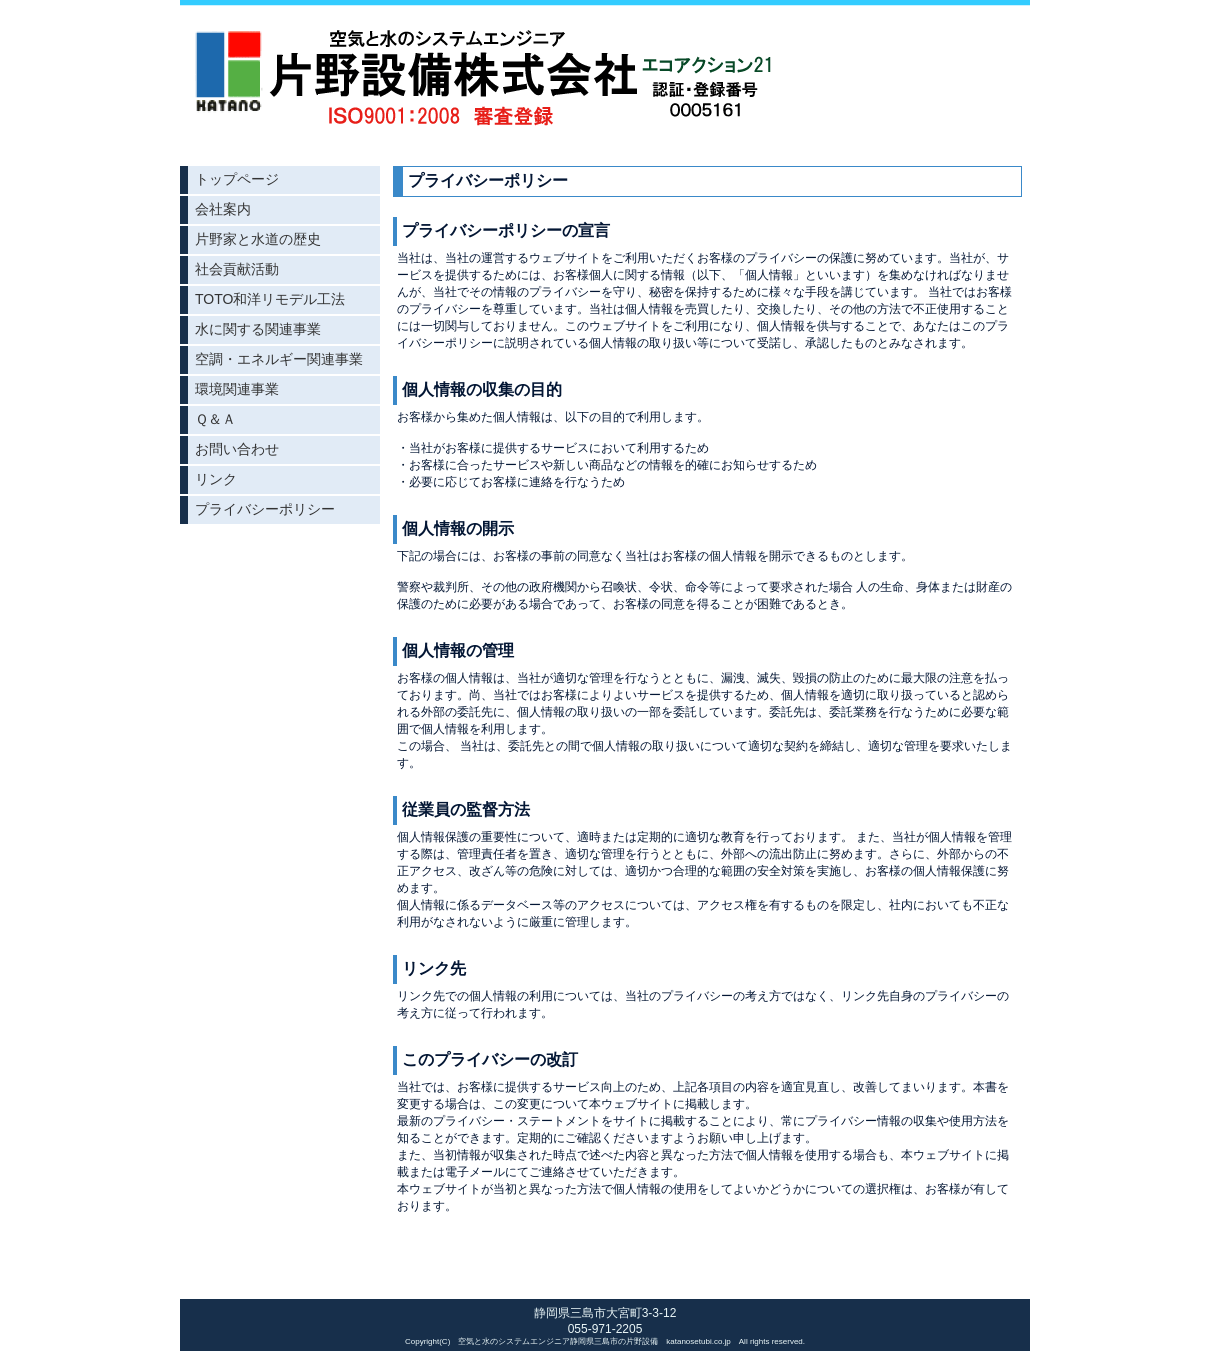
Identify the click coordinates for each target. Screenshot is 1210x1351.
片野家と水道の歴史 (258, 239)
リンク (216, 479)
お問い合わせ (237, 449)
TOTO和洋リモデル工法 (270, 299)
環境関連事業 (237, 389)
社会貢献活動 (237, 269)
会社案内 (223, 209)
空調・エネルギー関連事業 (279, 359)
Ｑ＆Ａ (215, 419)
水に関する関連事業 (258, 329)
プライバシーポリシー (265, 509)
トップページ (237, 179)
